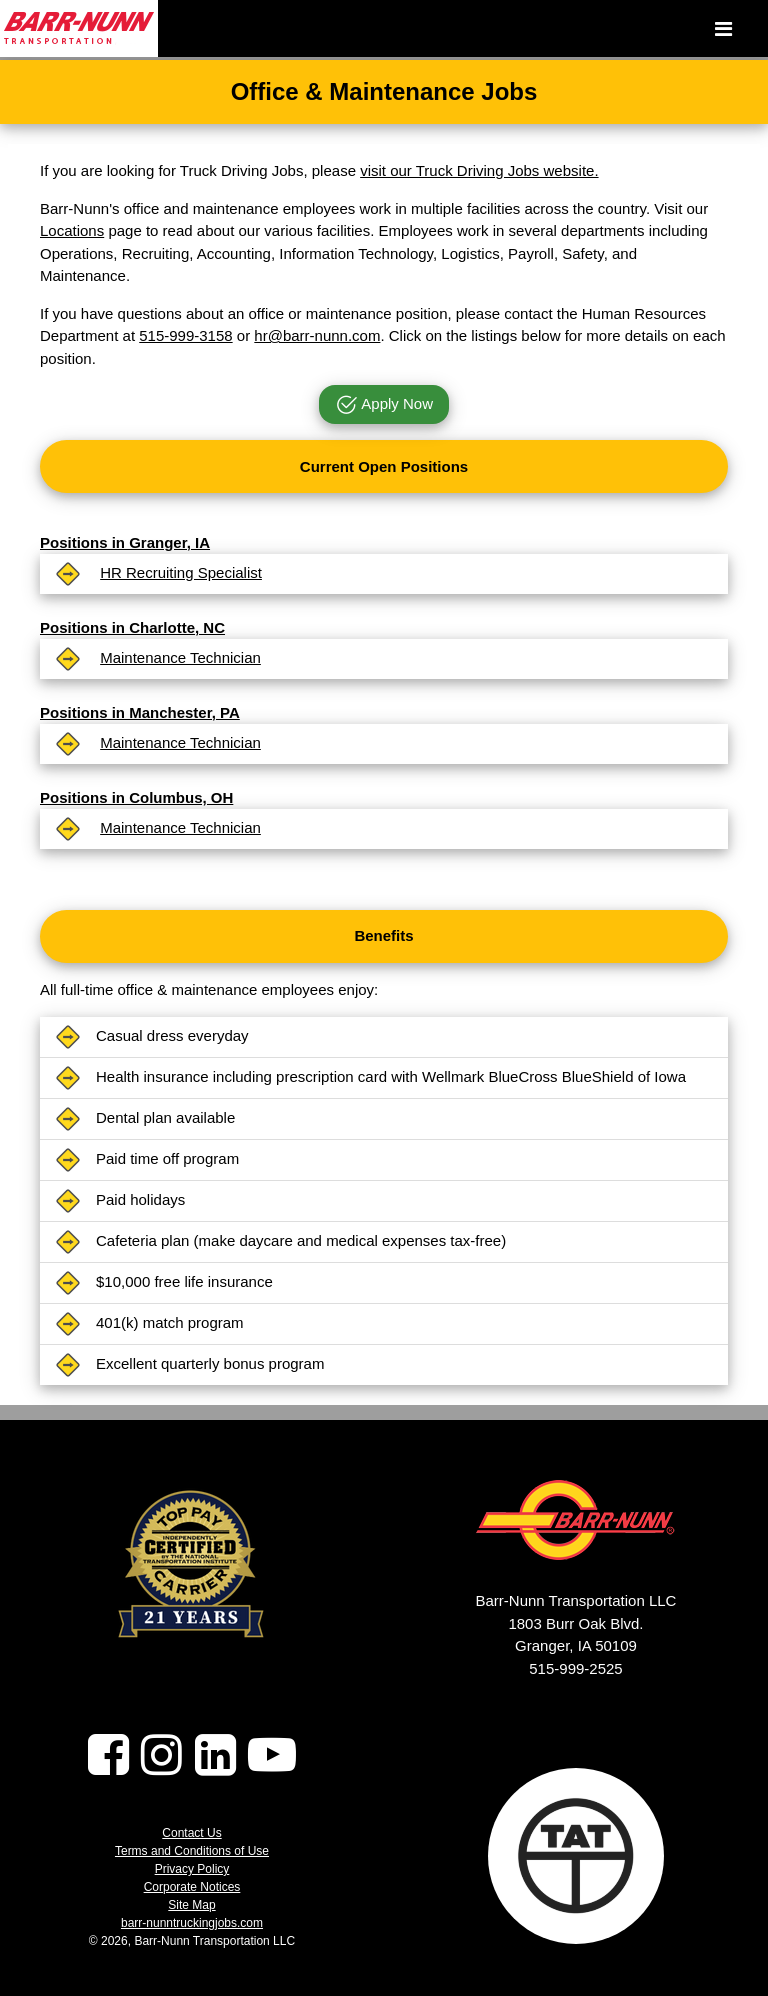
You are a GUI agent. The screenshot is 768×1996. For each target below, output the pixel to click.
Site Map (191, 1905)
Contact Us (191, 1833)
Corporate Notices (192, 1887)
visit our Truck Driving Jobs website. (479, 170)
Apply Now (384, 405)
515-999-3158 (185, 335)
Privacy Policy (192, 1869)
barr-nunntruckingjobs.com (192, 1923)
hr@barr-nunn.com (317, 335)
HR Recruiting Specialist (181, 572)
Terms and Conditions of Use (192, 1851)
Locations (72, 230)
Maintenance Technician (180, 657)
